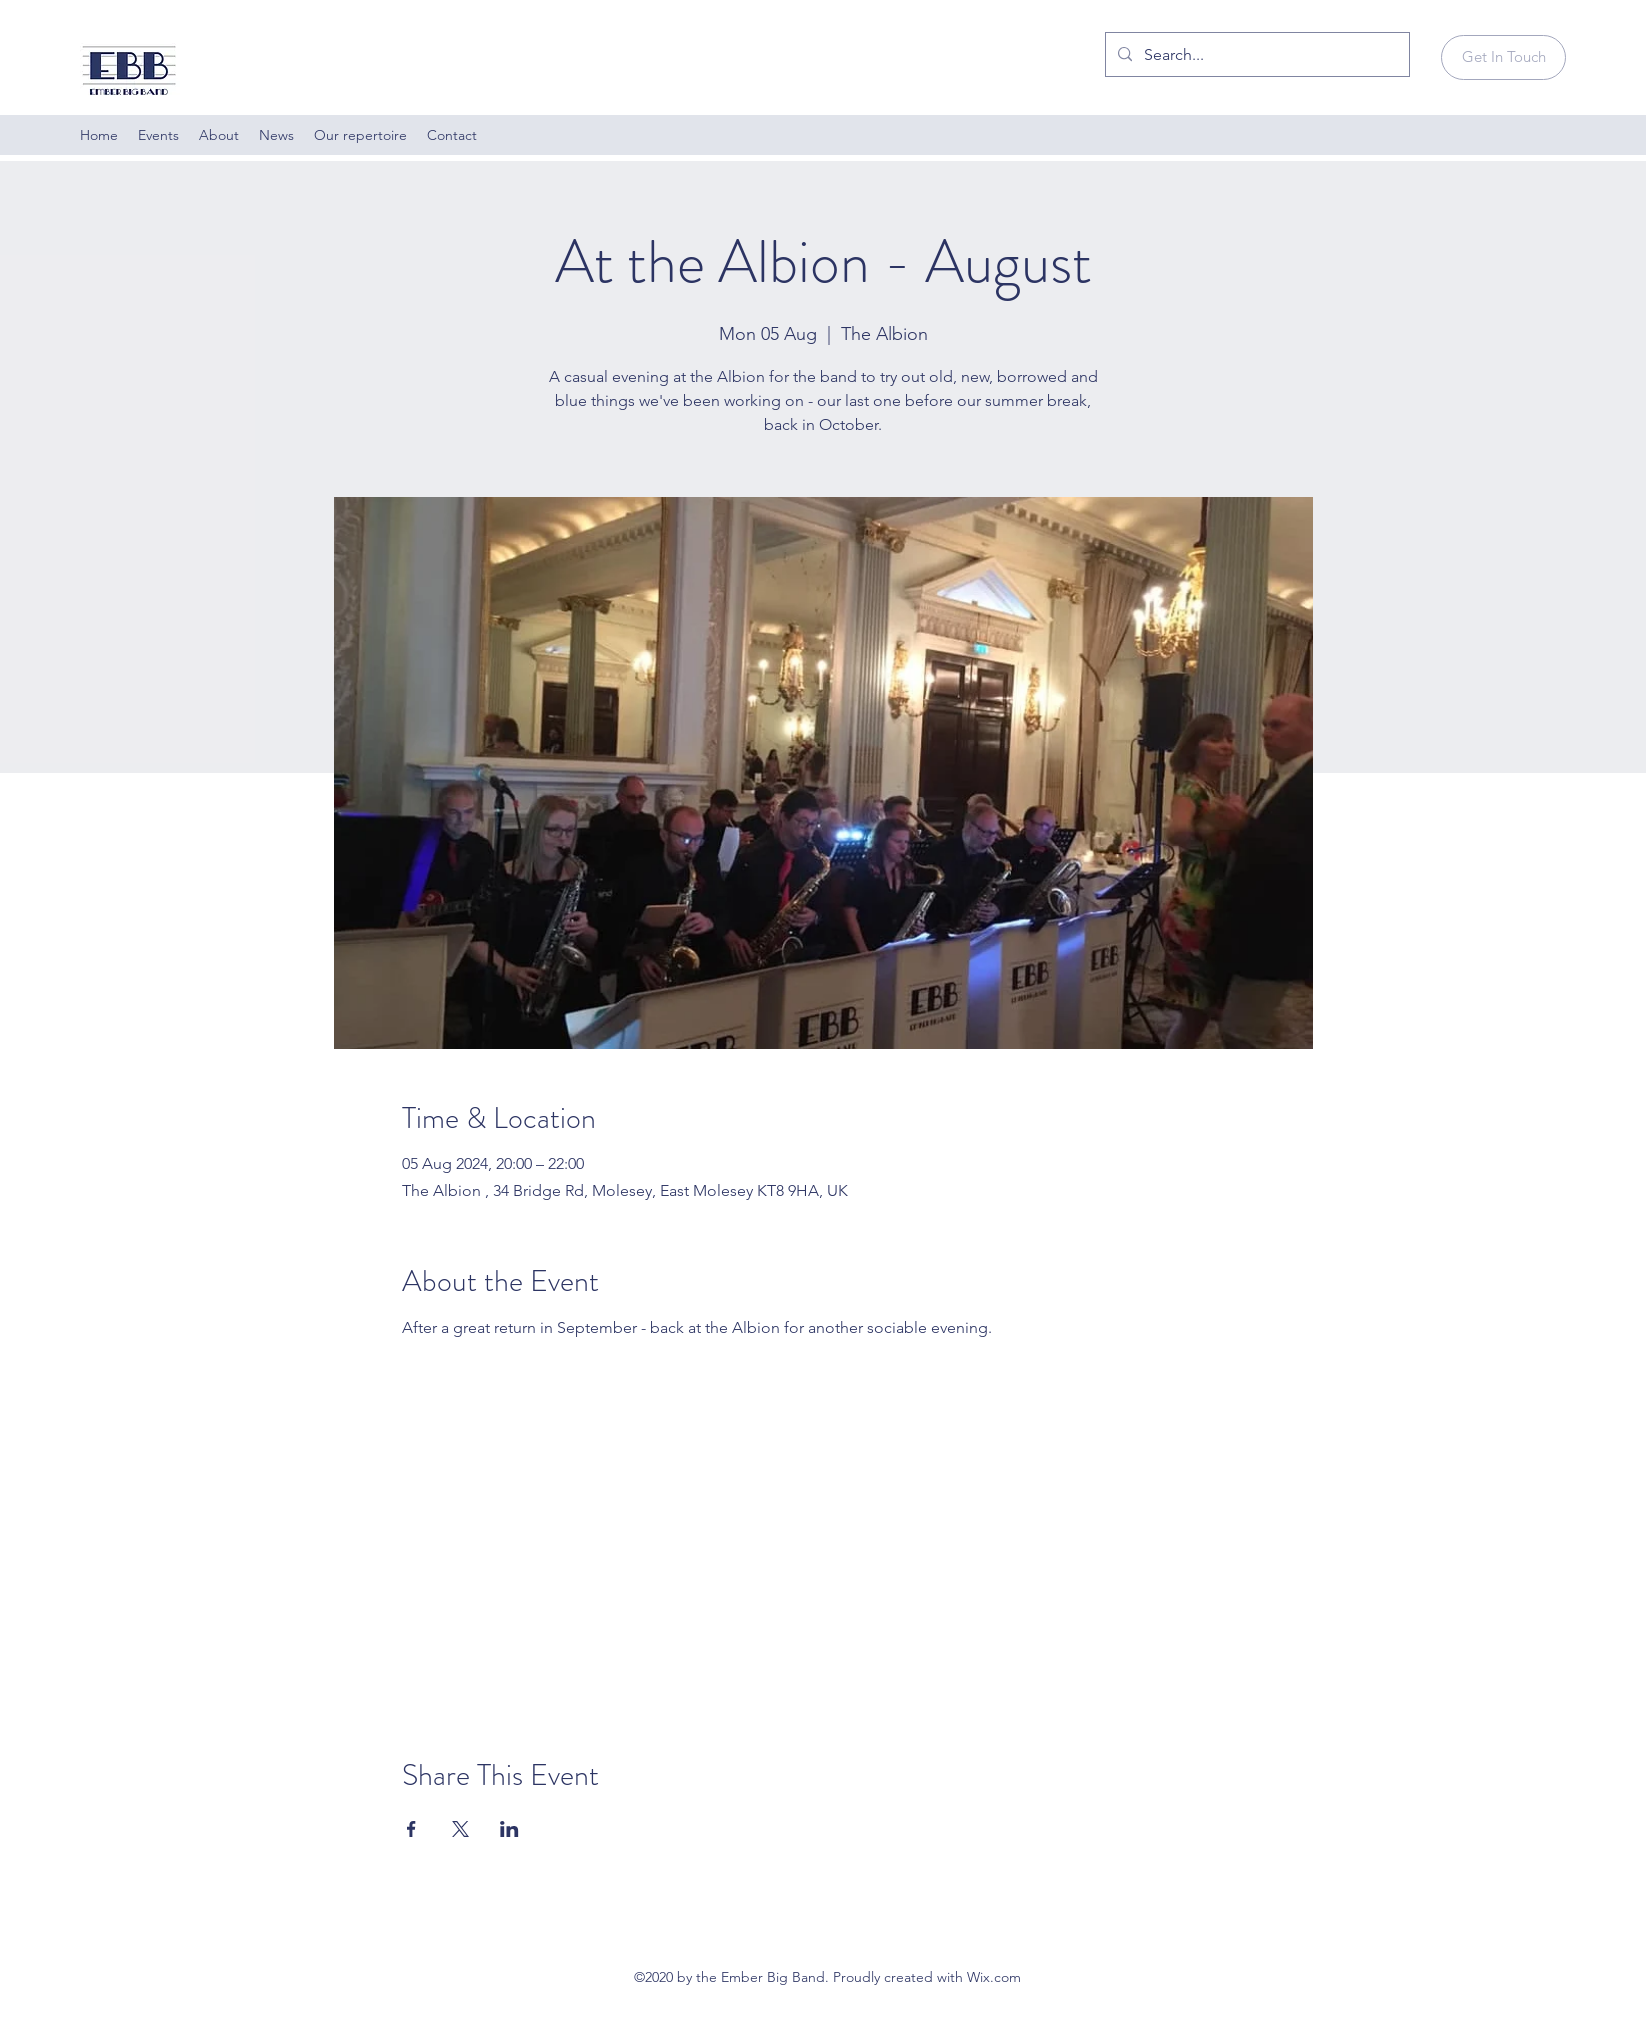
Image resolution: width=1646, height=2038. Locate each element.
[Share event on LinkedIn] (509, 1829)
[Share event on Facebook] (411, 1829)
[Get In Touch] (1503, 57)
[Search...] (1255, 55)
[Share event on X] (460, 1829)
